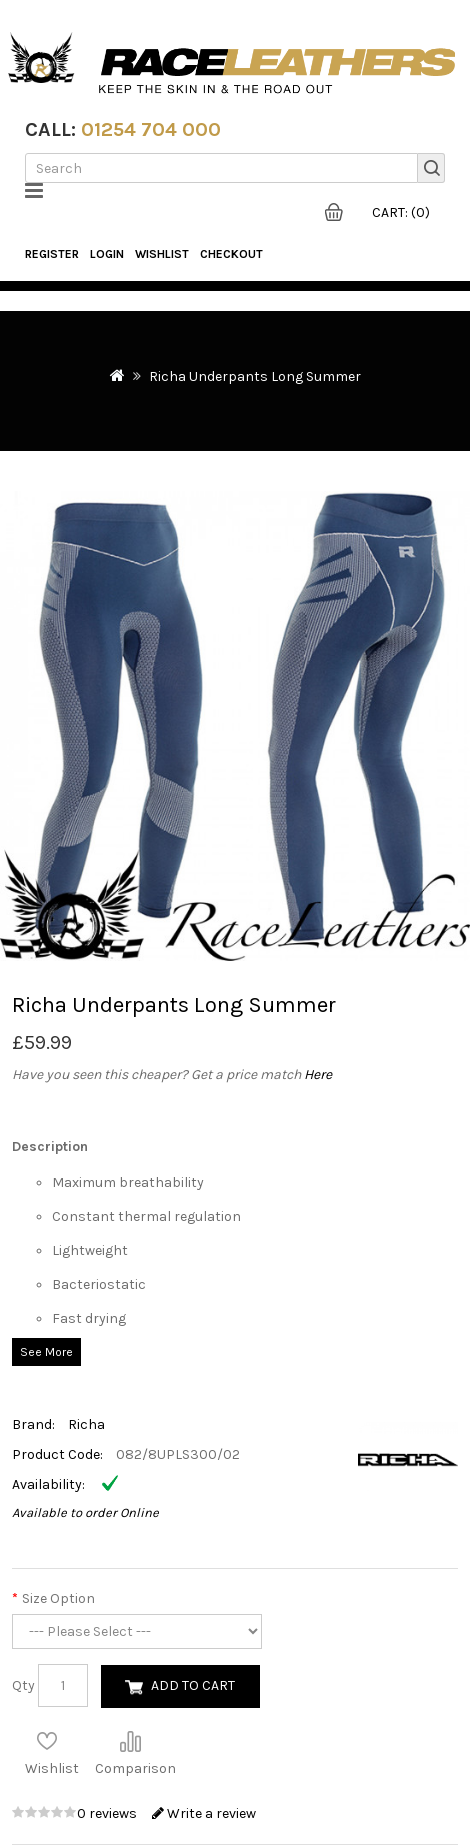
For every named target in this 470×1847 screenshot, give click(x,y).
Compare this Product (130, 1741)
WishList (162, 254)
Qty (23, 1685)
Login (107, 254)
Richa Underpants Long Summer (255, 376)
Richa (86, 1424)
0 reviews (108, 1813)
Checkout (231, 254)
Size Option (58, 1598)
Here (318, 1074)
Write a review (204, 1813)
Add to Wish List (47, 1741)
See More (46, 1352)
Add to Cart (193, 1685)
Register (52, 254)
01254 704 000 (151, 129)
